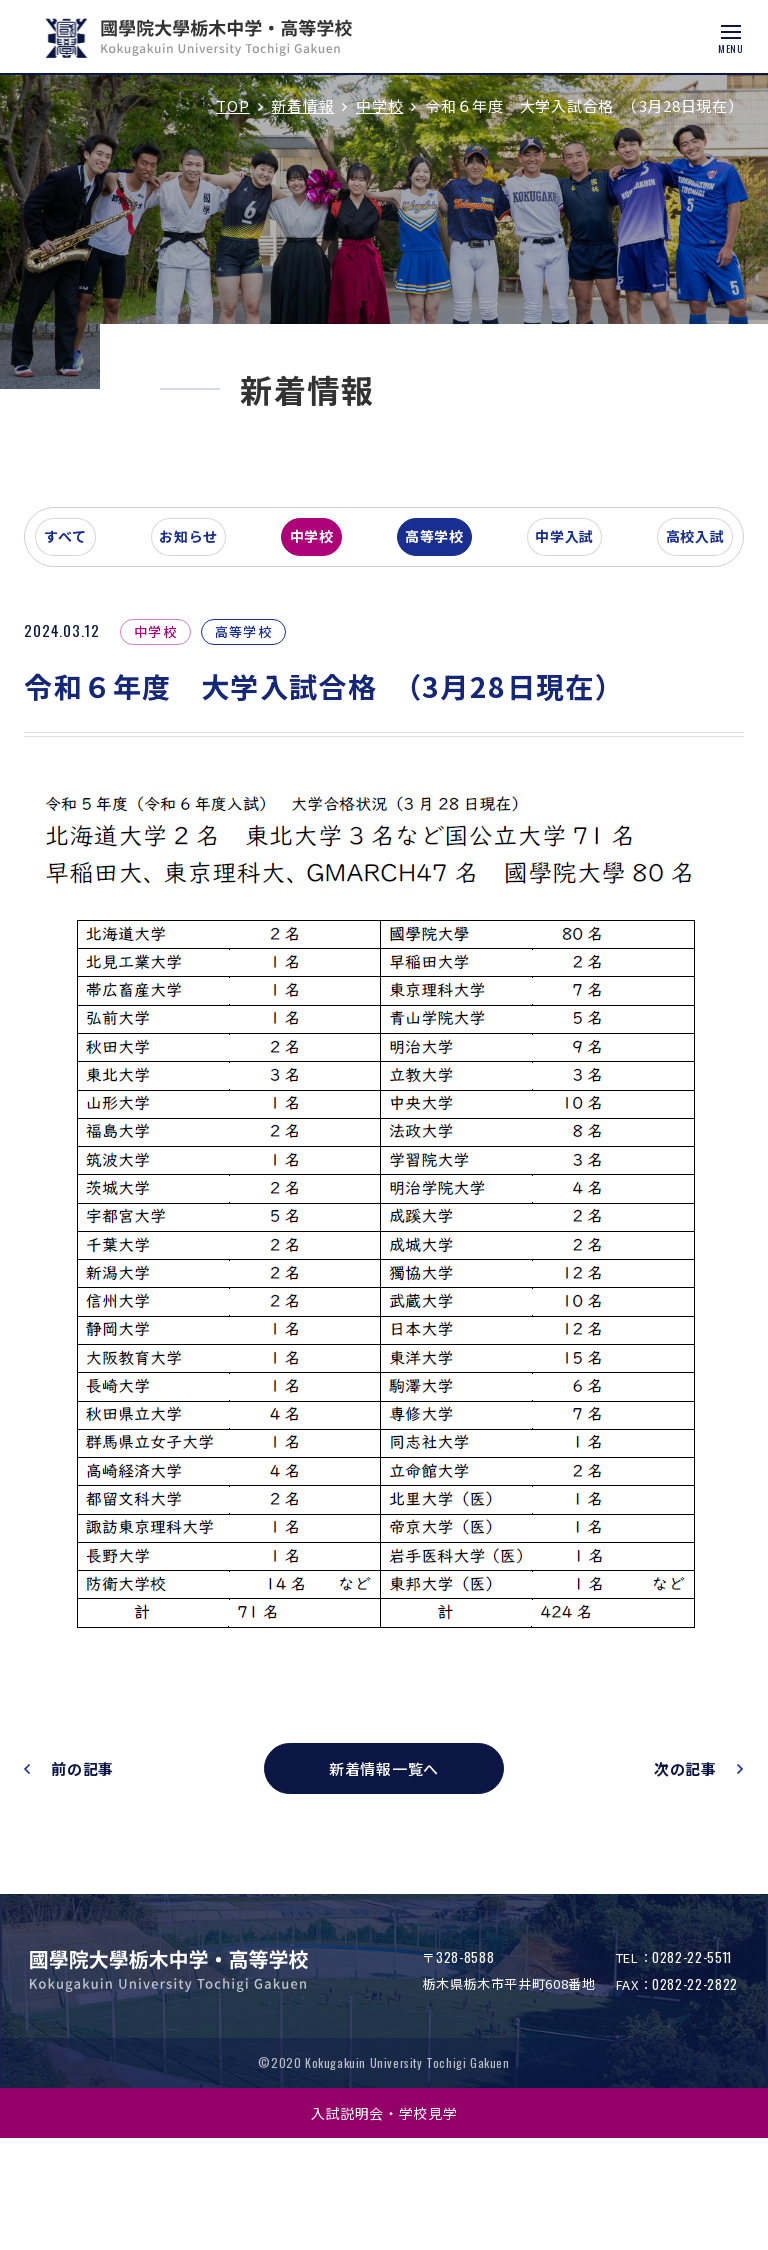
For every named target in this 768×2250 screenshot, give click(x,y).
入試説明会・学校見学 (384, 2224)
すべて (104, 694)
